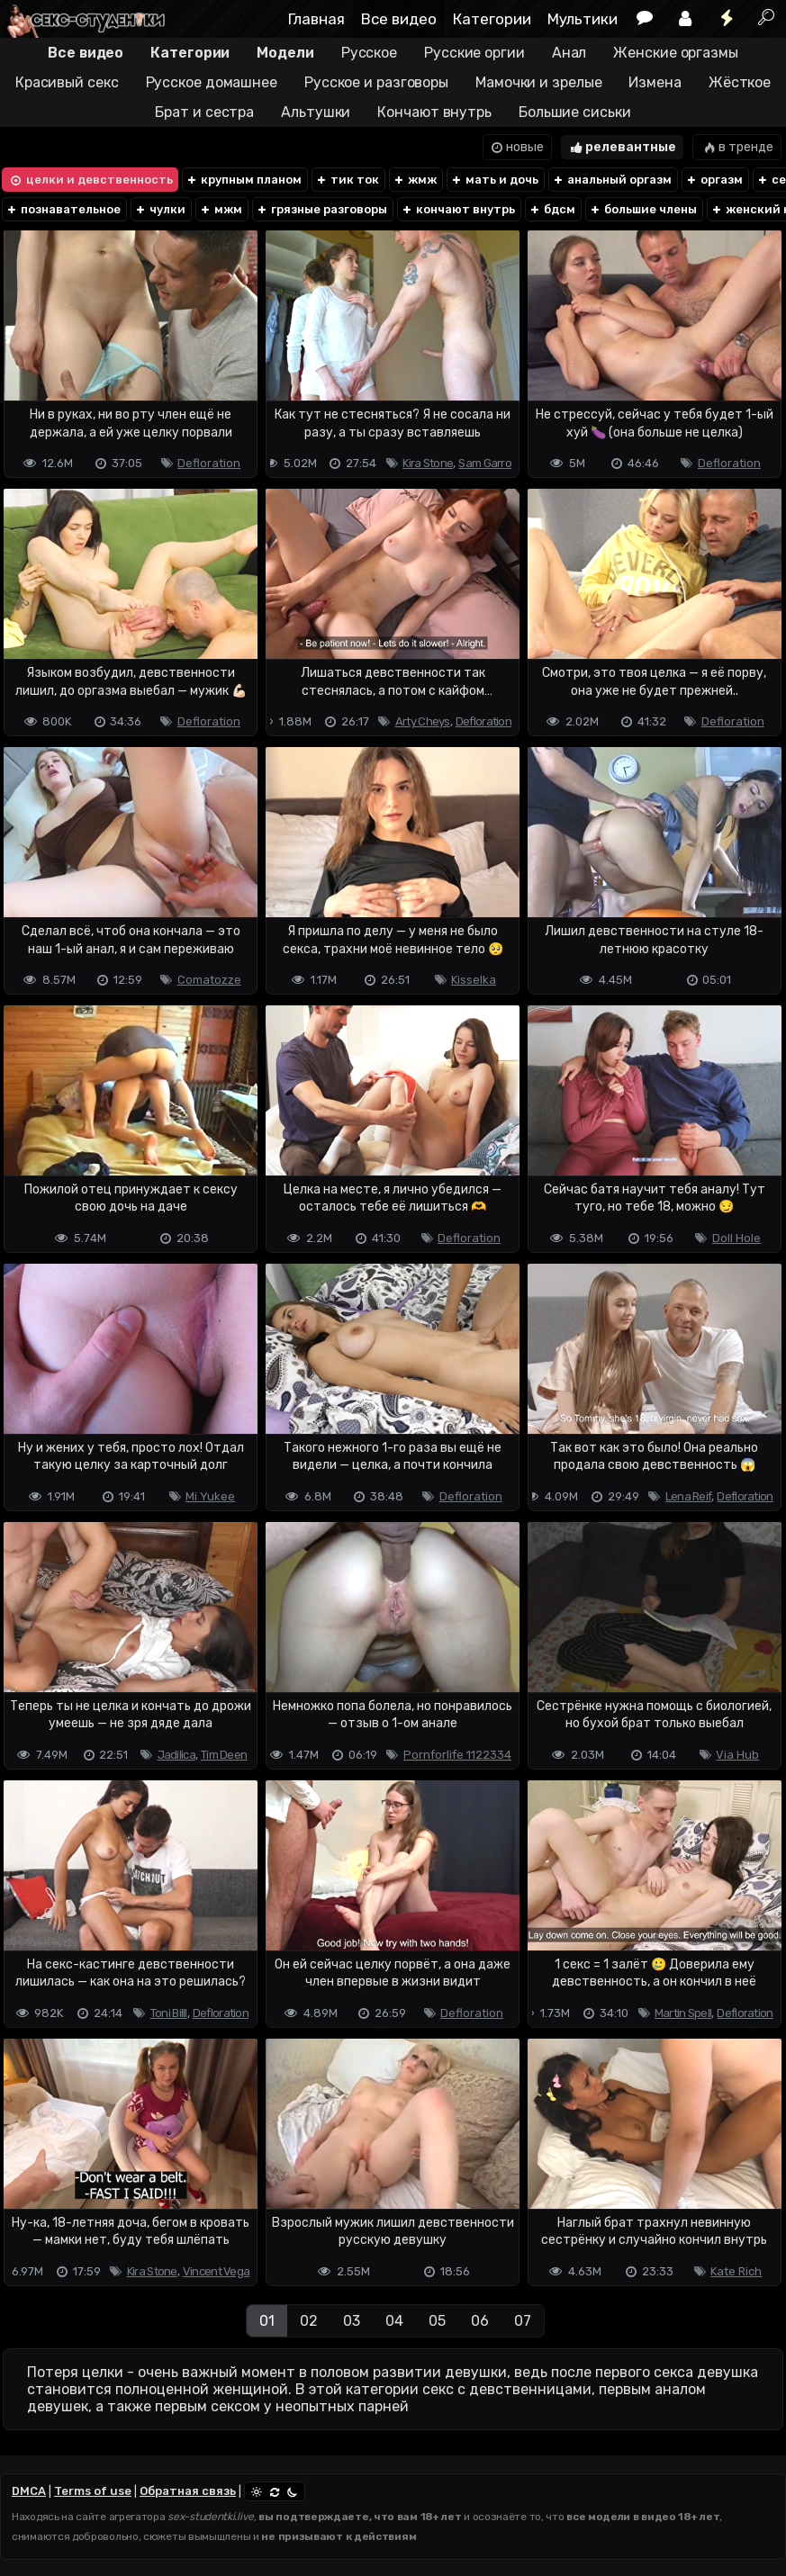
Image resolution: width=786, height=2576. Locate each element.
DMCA (29, 2491)
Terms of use (92, 2491)
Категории (492, 19)
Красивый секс (67, 82)
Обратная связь (188, 2491)
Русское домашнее (211, 82)
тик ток (347, 179)
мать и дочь (494, 179)
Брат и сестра (204, 112)
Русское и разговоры (376, 82)
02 (309, 2320)
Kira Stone (427, 463)
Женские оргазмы (675, 52)
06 (480, 2320)
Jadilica (176, 1754)
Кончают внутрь (434, 112)
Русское (369, 52)
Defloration (208, 463)
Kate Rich (736, 2271)
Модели (285, 52)
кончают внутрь (458, 209)
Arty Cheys (422, 721)
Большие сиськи (575, 112)
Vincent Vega (216, 2271)
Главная (316, 19)
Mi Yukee (210, 1496)
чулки (159, 209)
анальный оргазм (612, 179)
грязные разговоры (321, 209)
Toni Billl (168, 2013)
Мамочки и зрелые (538, 82)
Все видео (399, 19)
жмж (415, 179)
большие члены (643, 209)
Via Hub (737, 1754)
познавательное (63, 209)
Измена (654, 82)
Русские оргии (474, 52)
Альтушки (315, 112)
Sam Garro (484, 463)
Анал (569, 52)
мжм (220, 209)
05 (437, 2320)
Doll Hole (736, 1238)
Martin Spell (683, 2013)
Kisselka (473, 979)
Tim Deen (224, 1754)
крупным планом (243, 179)
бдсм (552, 209)
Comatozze (209, 979)
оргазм (714, 179)
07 (522, 2320)
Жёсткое (740, 82)
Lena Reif (688, 1496)
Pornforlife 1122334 (457, 1754)
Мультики (582, 19)
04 (394, 2320)
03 (351, 2320)
